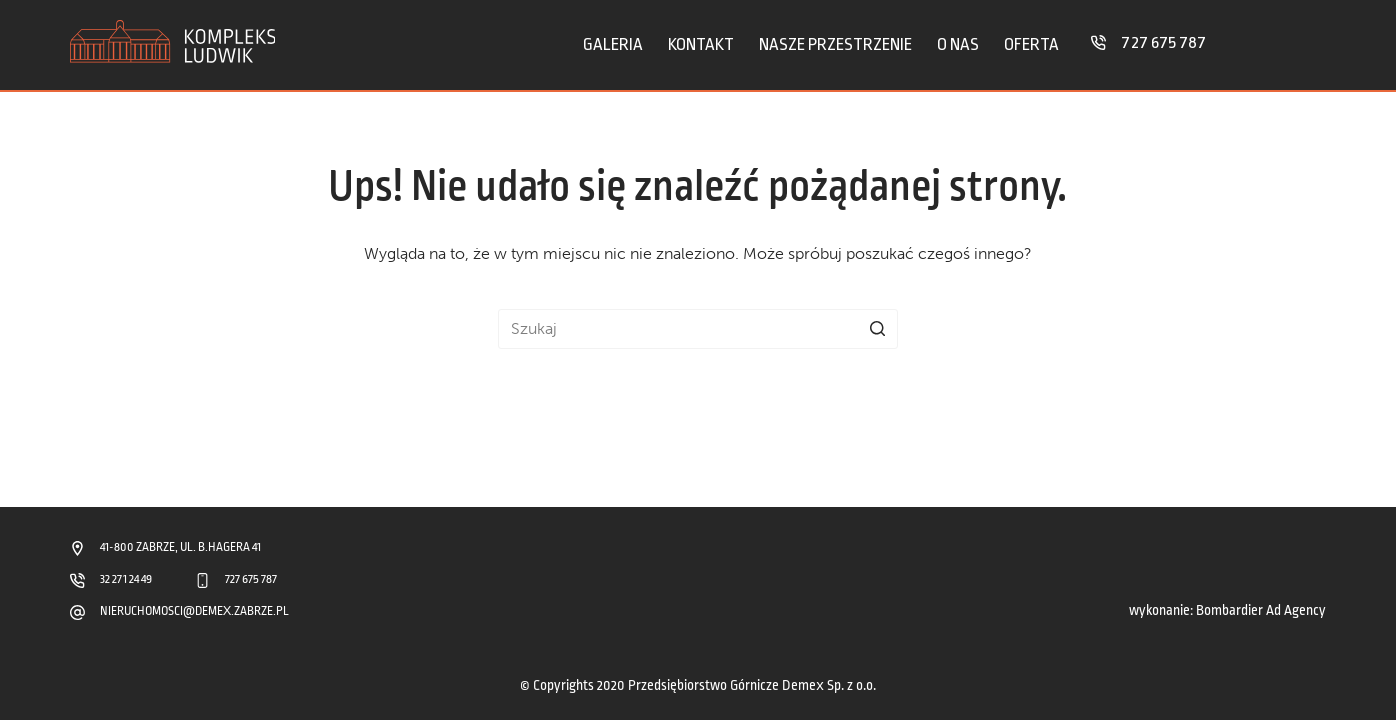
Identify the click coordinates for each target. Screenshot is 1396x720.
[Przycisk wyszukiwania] (878, 329)
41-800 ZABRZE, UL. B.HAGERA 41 (180, 547)
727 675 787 (1163, 42)
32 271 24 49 (126, 579)
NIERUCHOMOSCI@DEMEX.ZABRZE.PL (195, 611)
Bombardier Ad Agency (1261, 610)
